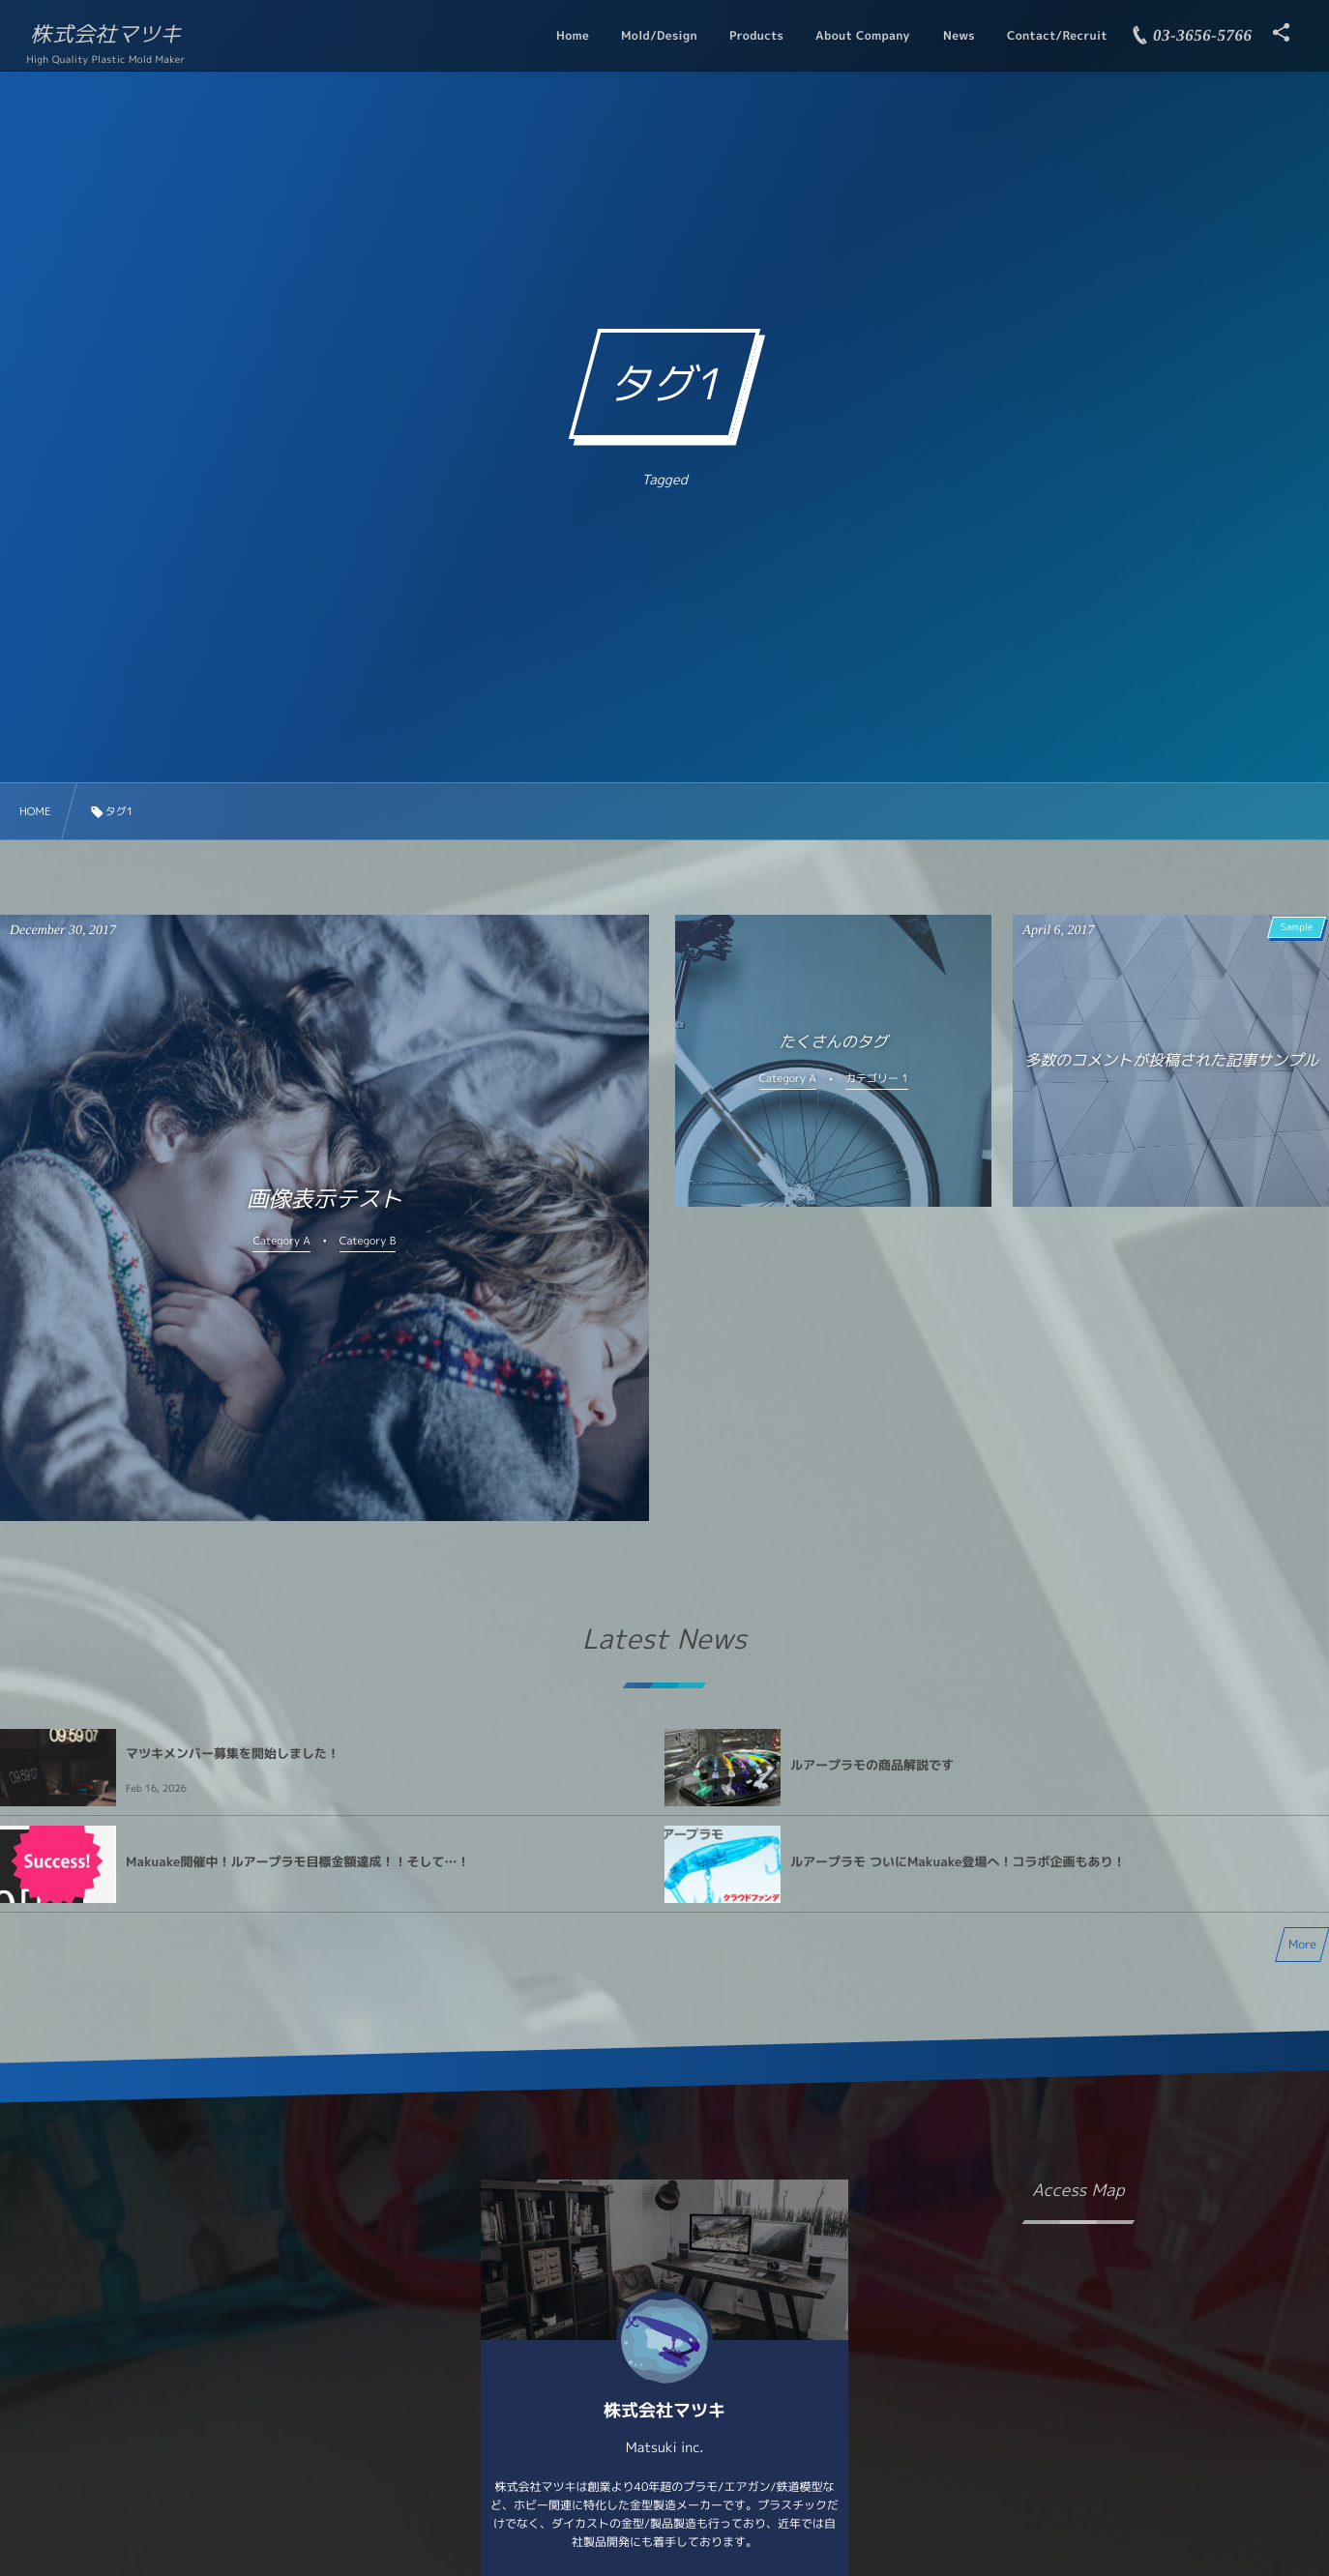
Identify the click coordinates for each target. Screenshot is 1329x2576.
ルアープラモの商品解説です (872, 1765)
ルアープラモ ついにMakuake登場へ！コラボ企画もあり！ (957, 1862)
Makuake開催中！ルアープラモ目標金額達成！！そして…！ (297, 1862)
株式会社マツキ (105, 34)
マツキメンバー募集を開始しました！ (233, 1754)
